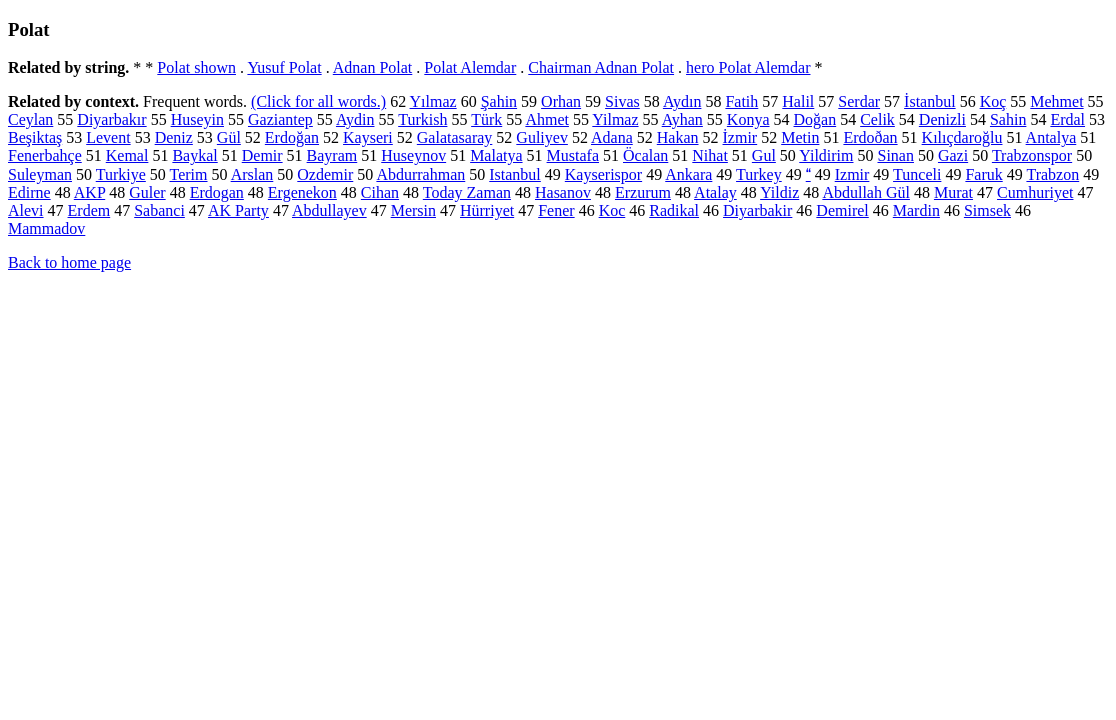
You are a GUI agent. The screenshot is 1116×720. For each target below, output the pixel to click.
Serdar (859, 101)
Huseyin (197, 119)
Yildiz (779, 192)
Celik (877, 119)
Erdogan (217, 192)
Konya (748, 119)
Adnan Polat (373, 67)
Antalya (1051, 137)
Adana (612, 137)
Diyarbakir (757, 210)
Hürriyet (487, 210)
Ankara (688, 174)
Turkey (759, 174)
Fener (556, 210)
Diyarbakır (111, 119)
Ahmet (547, 119)
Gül (229, 137)
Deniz (174, 137)
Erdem (89, 210)
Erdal (1067, 119)
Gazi (953, 155)
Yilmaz (615, 119)
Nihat (710, 155)
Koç (993, 101)
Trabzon (1052, 174)
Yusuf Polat (284, 67)
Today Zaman (467, 192)
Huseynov (413, 155)
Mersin (413, 210)
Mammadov (46, 228)
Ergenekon (302, 192)
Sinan (896, 155)
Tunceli (917, 174)
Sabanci (159, 210)
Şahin (499, 101)
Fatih (741, 101)
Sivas (622, 101)
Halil (798, 101)
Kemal (127, 155)
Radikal (674, 210)
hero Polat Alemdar (748, 67)
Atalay (715, 192)
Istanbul (515, 174)
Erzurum (643, 192)
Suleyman (40, 174)
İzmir (740, 137)
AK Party (238, 210)
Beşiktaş (35, 137)
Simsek (987, 210)
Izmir (852, 174)
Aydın (682, 101)
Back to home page (69, 262)
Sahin (1008, 119)
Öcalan (645, 155)
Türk (486, 119)
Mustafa (573, 155)
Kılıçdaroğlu (962, 137)
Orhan (561, 101)
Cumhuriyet (1035, 192)
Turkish (422, 119)
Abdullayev (329, 210)
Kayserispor (603, 174)
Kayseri (368, 137)
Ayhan (682, 119)
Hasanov (563, 192)
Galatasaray (455, 137)
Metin (800, 137)
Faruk (983, 174)
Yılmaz (433, 101)
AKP (89, 192)
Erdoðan (870, 137)
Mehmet (1056, 101)
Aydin (355, 119)
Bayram (332, 155)
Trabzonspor (1032, 155)
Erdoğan (292, 137)
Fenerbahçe (45, 155)
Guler (147, 192)
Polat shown (196, 67)
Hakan (678, 137)
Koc (612, 210)
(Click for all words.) (318, 101)
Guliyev (542, 137)
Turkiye (121, 174)
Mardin (916, 210)
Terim (189, 174)
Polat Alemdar (470, 67)
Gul (764, 155)
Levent (108, 137)
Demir (262, 155)
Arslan (252, 174)
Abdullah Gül (866, 192)
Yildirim (826, 155)
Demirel (842, 210)
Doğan (815, 119)
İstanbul (930, 101)
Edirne (29, 192)
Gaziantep (280, 119)
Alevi (26, 210)
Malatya (496, 155)
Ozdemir (325, 174)
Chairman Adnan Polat (601, 67)
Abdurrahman (420, 174)
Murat (953, 192)
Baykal (194, 155)
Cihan (380, 192)
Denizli (942, 119)
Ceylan (30, 119)
